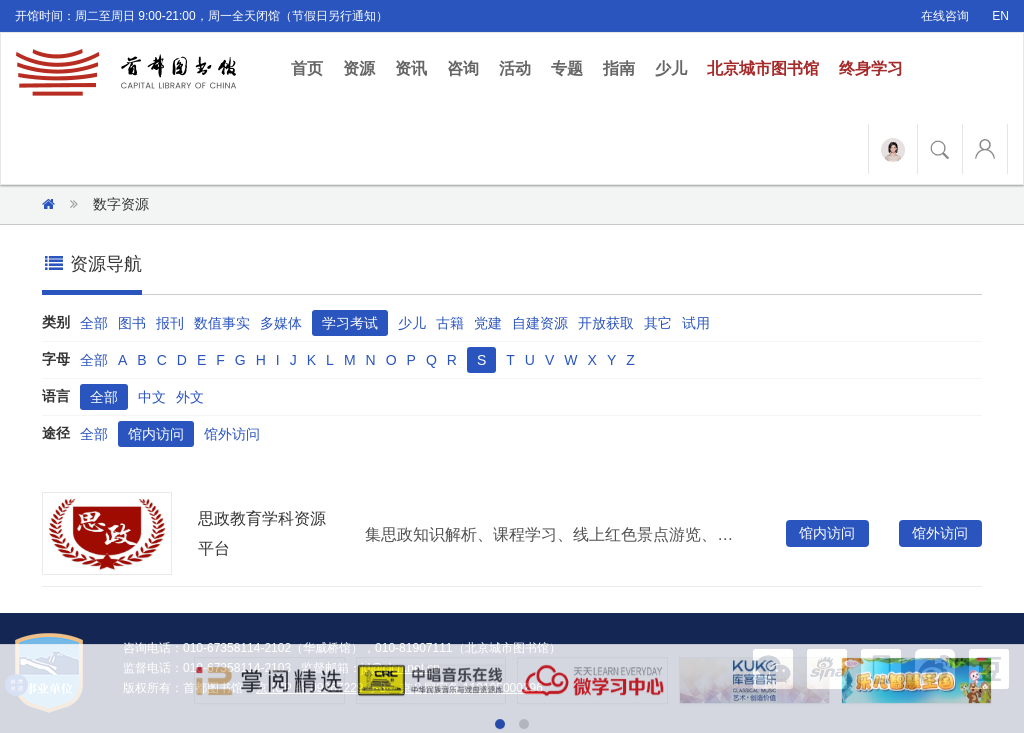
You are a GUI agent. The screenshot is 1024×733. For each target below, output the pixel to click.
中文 (152, 397)
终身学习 (871, 68)
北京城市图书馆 (763, 68)
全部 (94, 323)
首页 (312, 67)
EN (1000, 16)
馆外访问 (232, 434)
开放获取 (606, 323)
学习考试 (350, 323)
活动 (515, 68)
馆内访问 (156, 434)
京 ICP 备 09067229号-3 (322, 688)
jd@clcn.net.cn (400, 668)
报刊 (170, 323)
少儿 (671, 68)
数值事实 (222, 323)
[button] (773, 668)
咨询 (463, 68)
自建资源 (540, 323)
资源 (359, 68)
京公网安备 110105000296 (471, 688)
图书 (132, 323)
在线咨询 (945, 16)
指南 (619, 68)
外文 (190, 397)
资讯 (411, 68)
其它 (658, 323)
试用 (696, 323)
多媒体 (281, 323)
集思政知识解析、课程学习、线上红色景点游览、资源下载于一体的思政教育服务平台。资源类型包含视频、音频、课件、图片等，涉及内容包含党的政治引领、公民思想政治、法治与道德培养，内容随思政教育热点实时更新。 (552, 534)
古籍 (450, 323)
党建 (488, 323)
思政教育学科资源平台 (262, 533)
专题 (567, 68)
